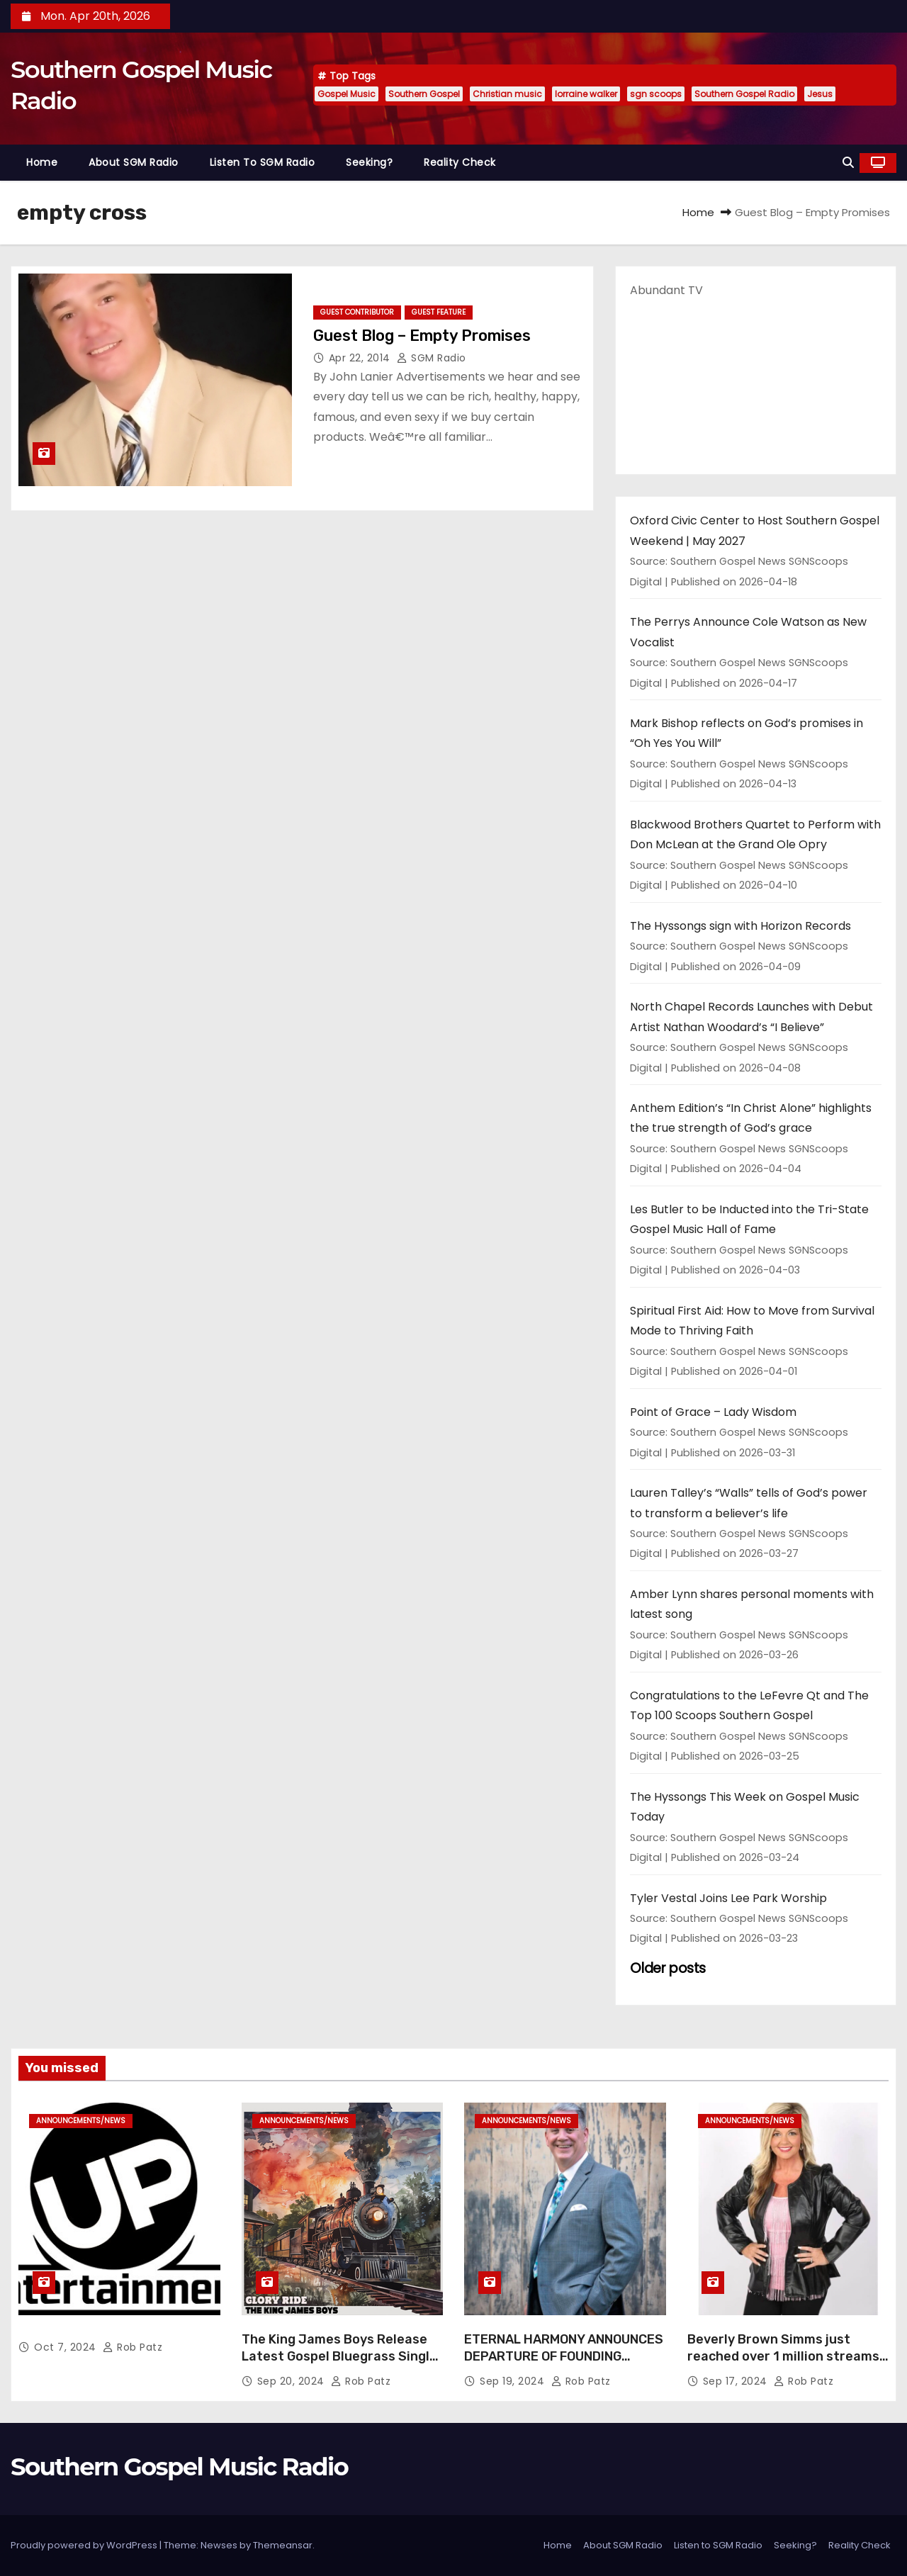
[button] (848, 162)
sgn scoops (656, 94)
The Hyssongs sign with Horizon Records (740, 926)
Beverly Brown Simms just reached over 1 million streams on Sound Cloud (783, 2356)
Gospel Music (346, 94)
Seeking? (369, 162)
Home (41, 162)
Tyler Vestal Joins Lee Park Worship (728, 1898)
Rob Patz (132, 2347)
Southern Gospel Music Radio (179, 2467)
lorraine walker (586, 94)
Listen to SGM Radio (262, 162)
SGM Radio (431, 358)
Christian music (507, 94)
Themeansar (282, 2545)
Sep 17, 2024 (737, 2381)
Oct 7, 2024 (66, 2347)
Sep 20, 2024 (292, 2381)
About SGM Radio (134, 162)
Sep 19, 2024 (514, 2381)
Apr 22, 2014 (361, 358)
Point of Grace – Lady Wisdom (713, 1412)
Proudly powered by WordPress (85, 2545)
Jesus (820, 94)
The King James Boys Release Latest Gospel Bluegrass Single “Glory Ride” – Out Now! (339, 2356)
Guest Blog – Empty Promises (422, 335)
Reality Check (460, 162)
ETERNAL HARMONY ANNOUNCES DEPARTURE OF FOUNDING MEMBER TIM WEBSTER (563, 2356)
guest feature (439, 312)
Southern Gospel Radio (744, 94)
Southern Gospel (424, 94)
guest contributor (357, 312)
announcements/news (80, 2120)
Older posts (668, 1968)
